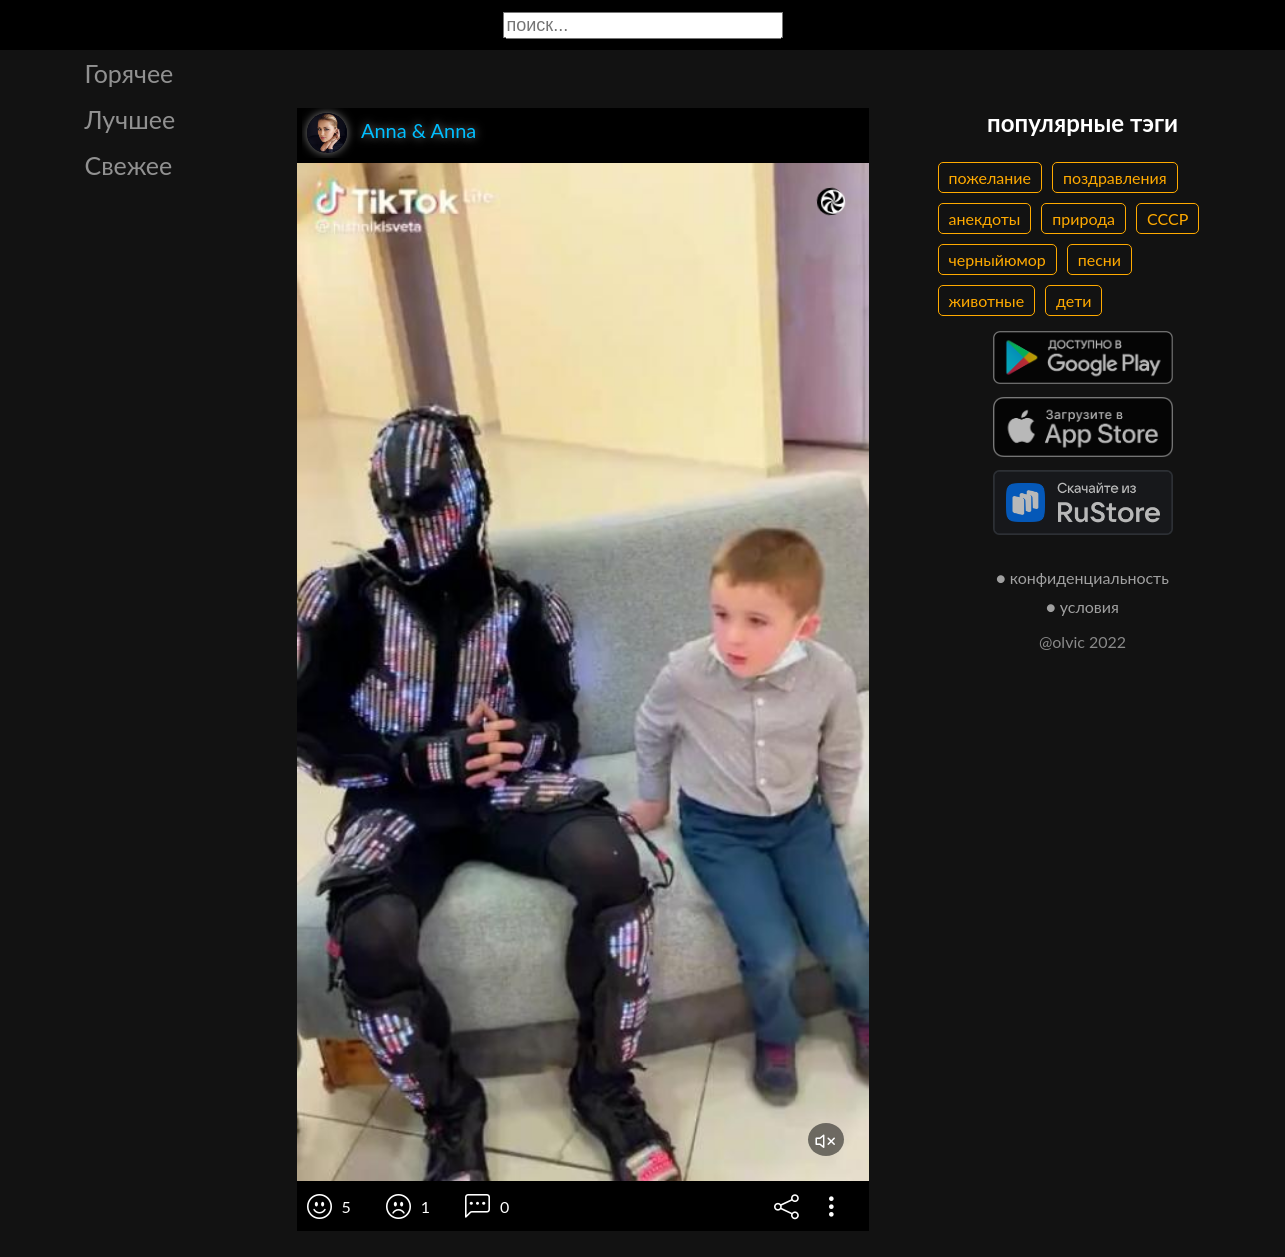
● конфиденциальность (1082, 577)
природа (1083, 218)
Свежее (129, 165)
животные (987, 300)
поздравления (1115, 177)
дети (1073, 300)
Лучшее (130, 119)
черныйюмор (997, 259)
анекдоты (985, 218)
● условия (1082, 606)
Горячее (129, 73)
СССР (1167, 218)
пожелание (990, 177)
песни (1099, 259)
